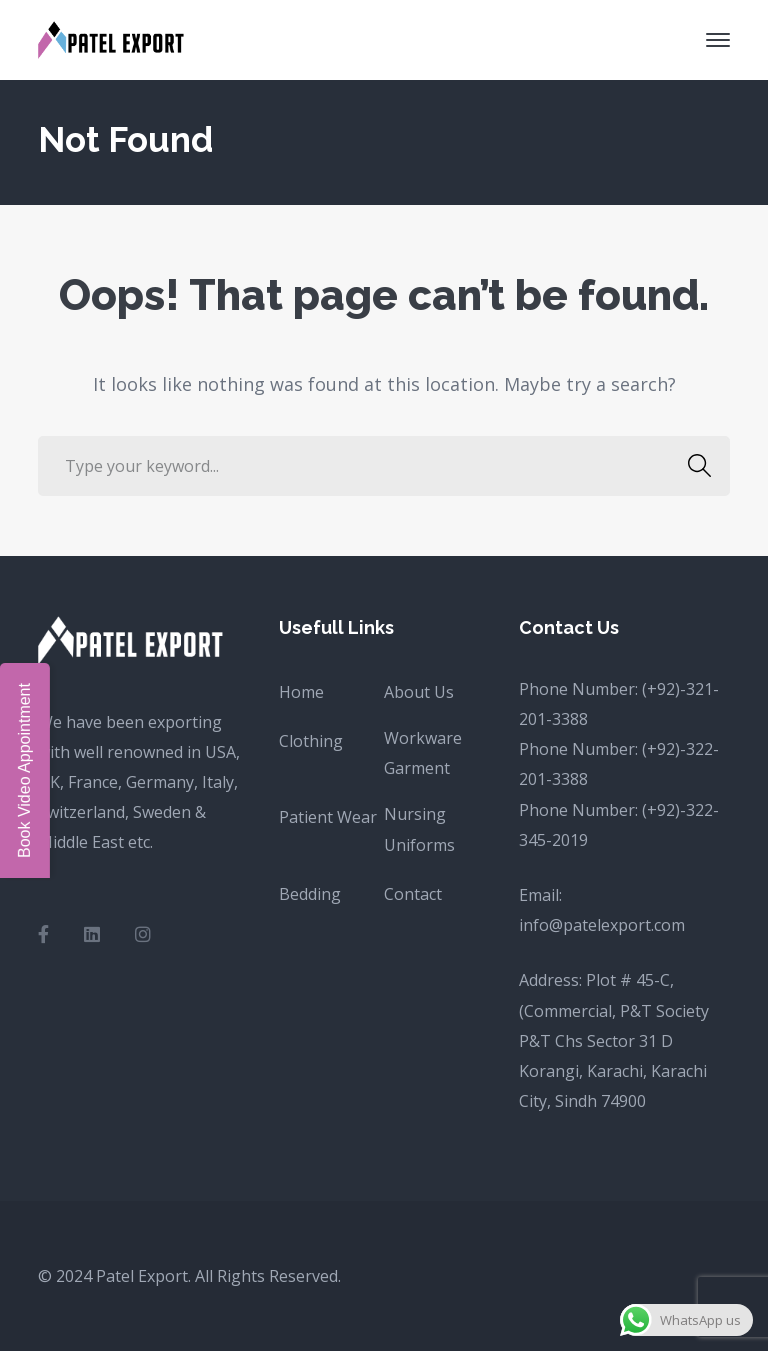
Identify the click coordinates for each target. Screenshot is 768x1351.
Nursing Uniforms (419, 829)
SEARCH (694, 466)
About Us (419, 692)
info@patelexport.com (602, 925)
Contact (413, 894)
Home (301, 692)
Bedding (310, 894)
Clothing (311, 741)
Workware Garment (423, 753)
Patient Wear (328, 817)
